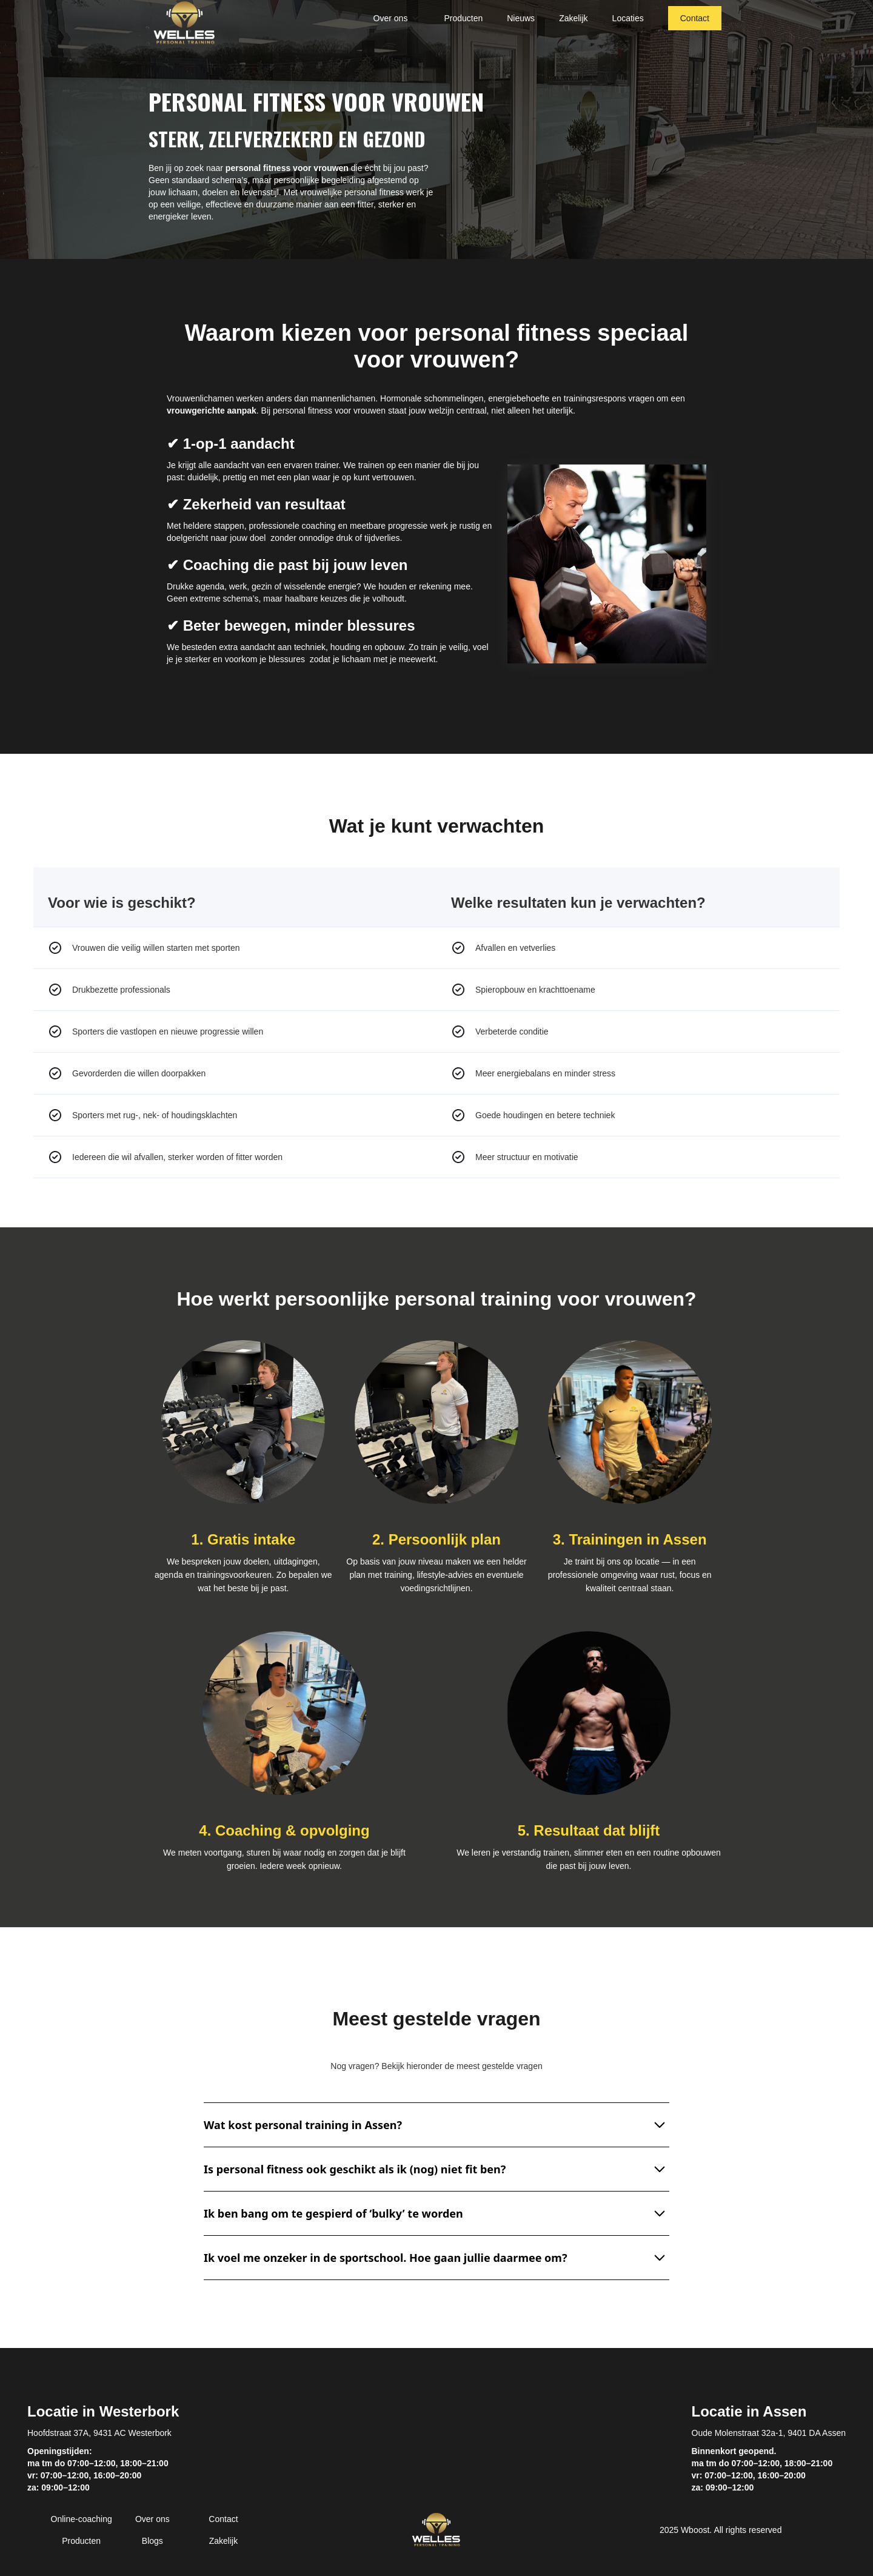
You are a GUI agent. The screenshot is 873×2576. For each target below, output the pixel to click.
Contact (694, 18)
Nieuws (521, 18)
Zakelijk (573, 18)
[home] (184, 22)
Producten (463, 18)
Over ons (152, 2519)
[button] (396, 18)
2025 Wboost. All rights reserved (721, 2530)
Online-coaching (81, 2519)
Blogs (152, 2541)
